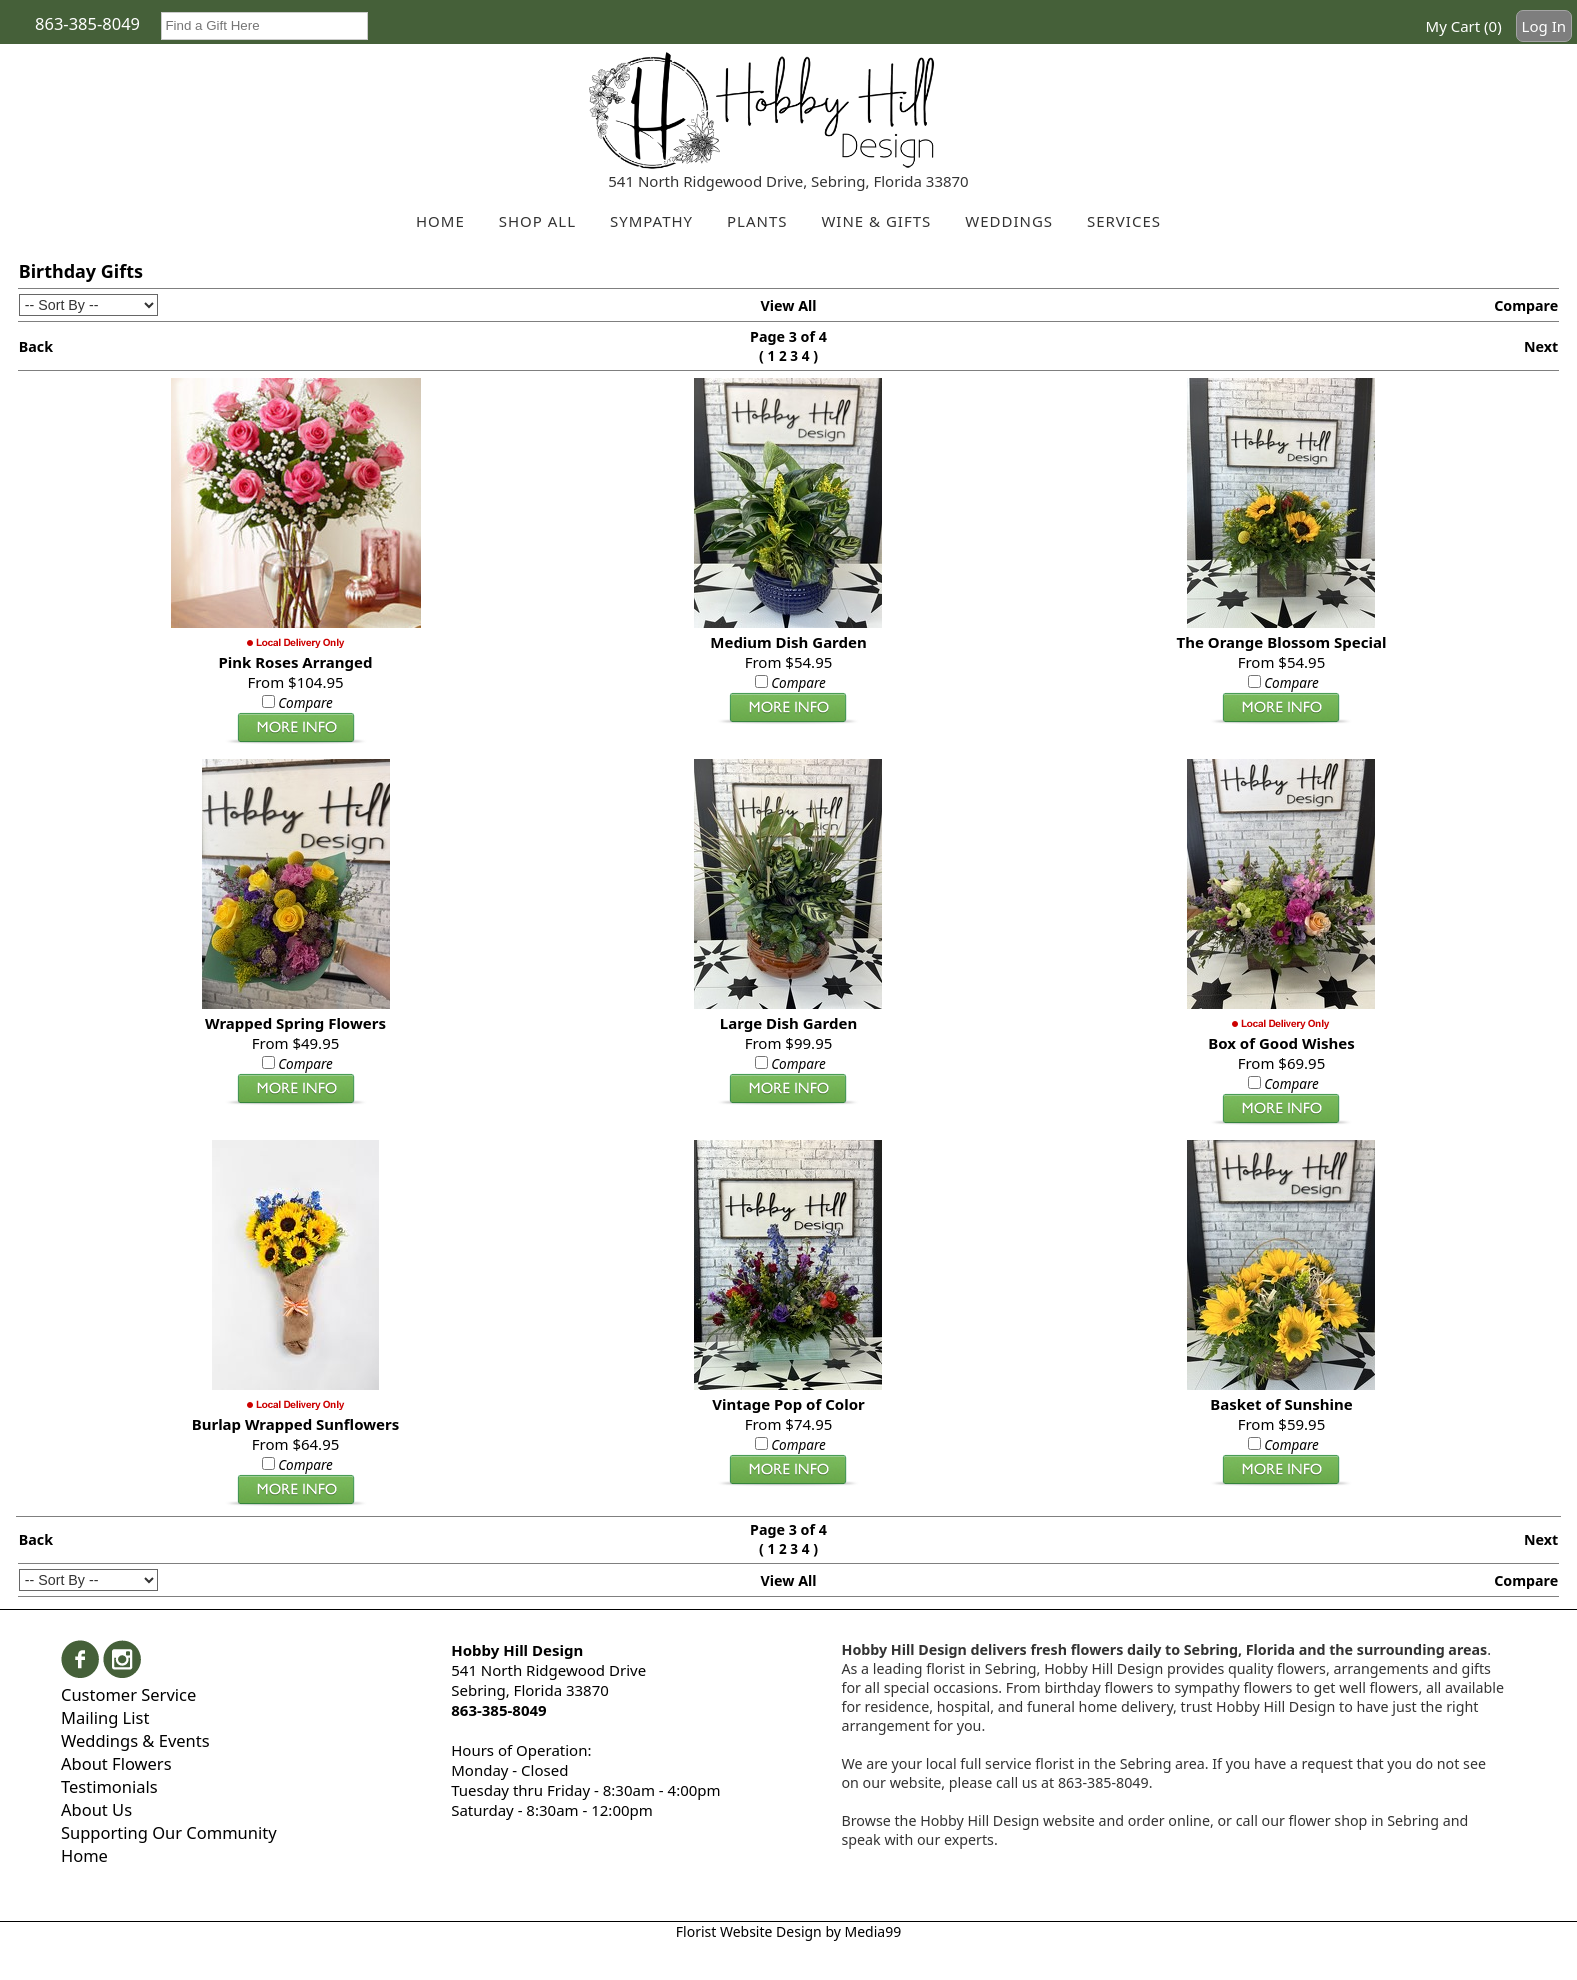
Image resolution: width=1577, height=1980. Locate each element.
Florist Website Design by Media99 (788, 1931)
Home (84, 1855)
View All (788, 305)
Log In (1544, 26)
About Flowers (116, 1763)
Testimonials (109, 1786)
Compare (1526, 305)
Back (36, 346)
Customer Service (128, 1694)
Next (1541, 346)
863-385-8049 (87, 23)
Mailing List (105, 1717)
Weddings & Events (135, 1740)
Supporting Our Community (169, 1832)
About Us (96, 1809)
